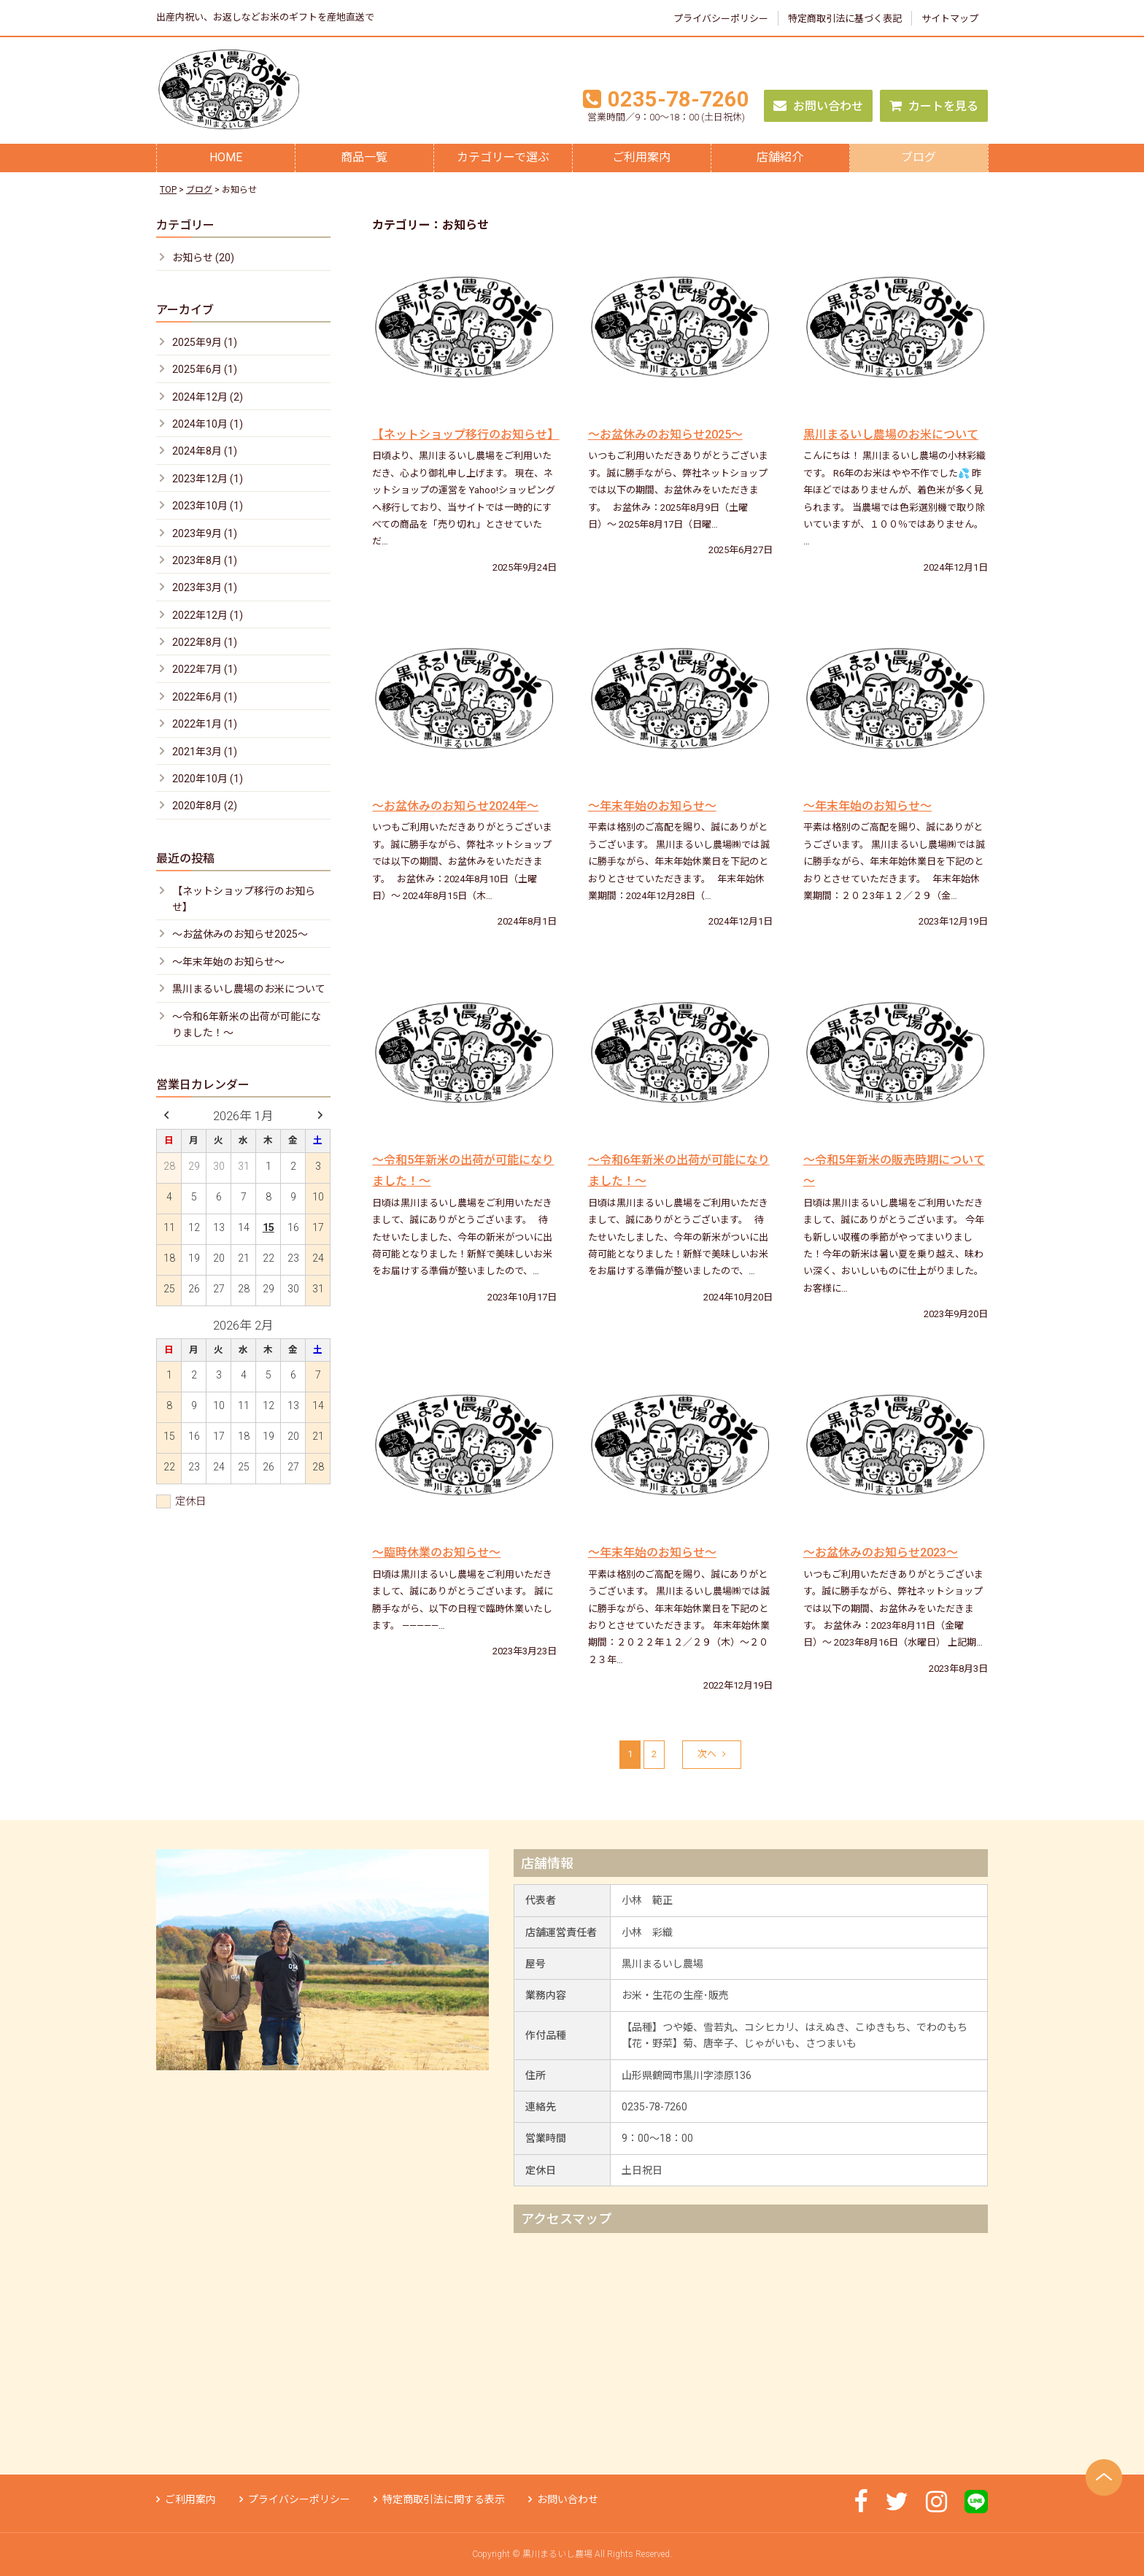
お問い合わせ (818, 106)
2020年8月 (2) (204, 805)
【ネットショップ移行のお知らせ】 (465, 434)
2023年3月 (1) (204, 587)
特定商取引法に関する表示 (439, 2499)
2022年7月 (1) (204, 669)
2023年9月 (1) (204, 533)
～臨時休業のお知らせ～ (436, 1552)
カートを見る (933, 106)
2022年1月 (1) (204, 724)
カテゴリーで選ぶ (503, 157)
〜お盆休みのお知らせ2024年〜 (455, 806)
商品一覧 (364, 157)
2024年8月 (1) (204, 451)
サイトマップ (949, 18)
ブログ (918, 157)
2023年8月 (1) (204, 560)
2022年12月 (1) (207, 615)
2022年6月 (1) (204, 697)
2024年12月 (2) (207, 397)
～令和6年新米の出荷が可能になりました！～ (246, 1024)
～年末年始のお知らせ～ (652, 806)
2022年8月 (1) (204, 642)
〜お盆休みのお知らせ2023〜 (880, 1552)
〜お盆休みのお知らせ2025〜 (665, 434)
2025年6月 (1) (204, 369)
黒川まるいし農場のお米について (890, 434)
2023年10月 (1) (207, 506)
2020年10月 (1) (207, 778)
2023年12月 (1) (207, 479)
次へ (711, 1753)
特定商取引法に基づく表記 (845, 18)
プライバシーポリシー (720, 18)
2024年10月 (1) (207, 424)
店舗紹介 (780, 157)
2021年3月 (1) (204, 751)
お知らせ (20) (203, 257)
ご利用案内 (641, 157)
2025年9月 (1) (204, 342)
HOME (225, 157)
